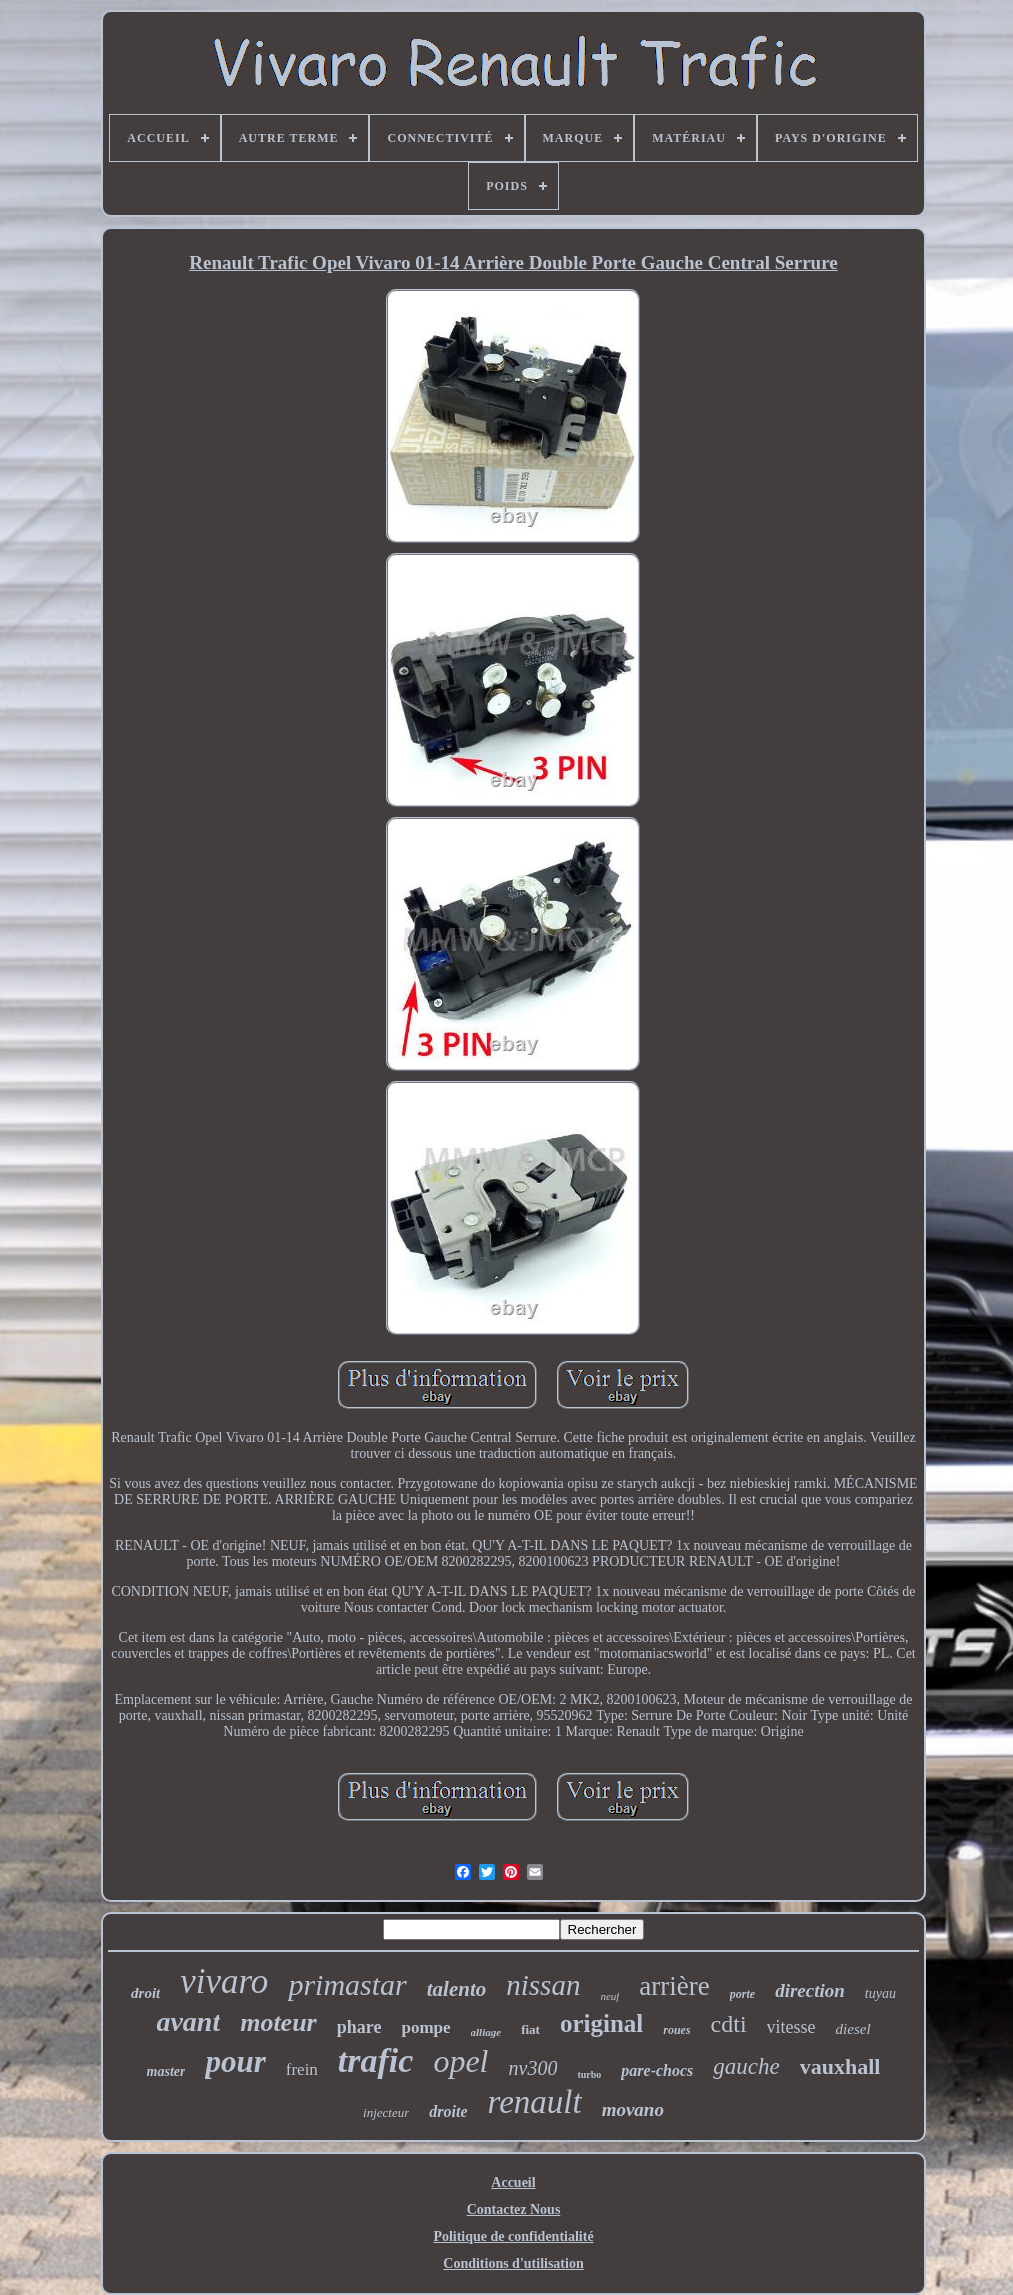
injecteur (386, 2112)
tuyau (880, 1993)
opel (460, 2061)
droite (448, 2111)
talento (457, 1989)
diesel (853, 2029)
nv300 (533, 2068)
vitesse (791, 2027)
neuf (609, 1996)
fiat (530, 2029)
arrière (674, 1986)
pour (235, 2061)
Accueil (513, 2182)
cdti (729, 2024)
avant (188, 2021)
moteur (278, 2022)
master (166, 2071)
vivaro (224, 1981)
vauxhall (840, 2066)
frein (302, 2069)
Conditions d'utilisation (513, 2263)
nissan (543, 1985)
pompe (425, 2027)
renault (535, 2102)
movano (633, 2109)
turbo (589, 2074)
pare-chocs (657, 2070)
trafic (376, 2060)
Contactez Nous (514, 2209)
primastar (347, 1984)
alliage (486, 2032)
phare (359, 2027)
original (601, 2023)
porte (742, 1994)
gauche (746, 2066)
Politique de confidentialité (513, 2236)
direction (810, 1990)
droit (145, 1993)
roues (676, 2030)
